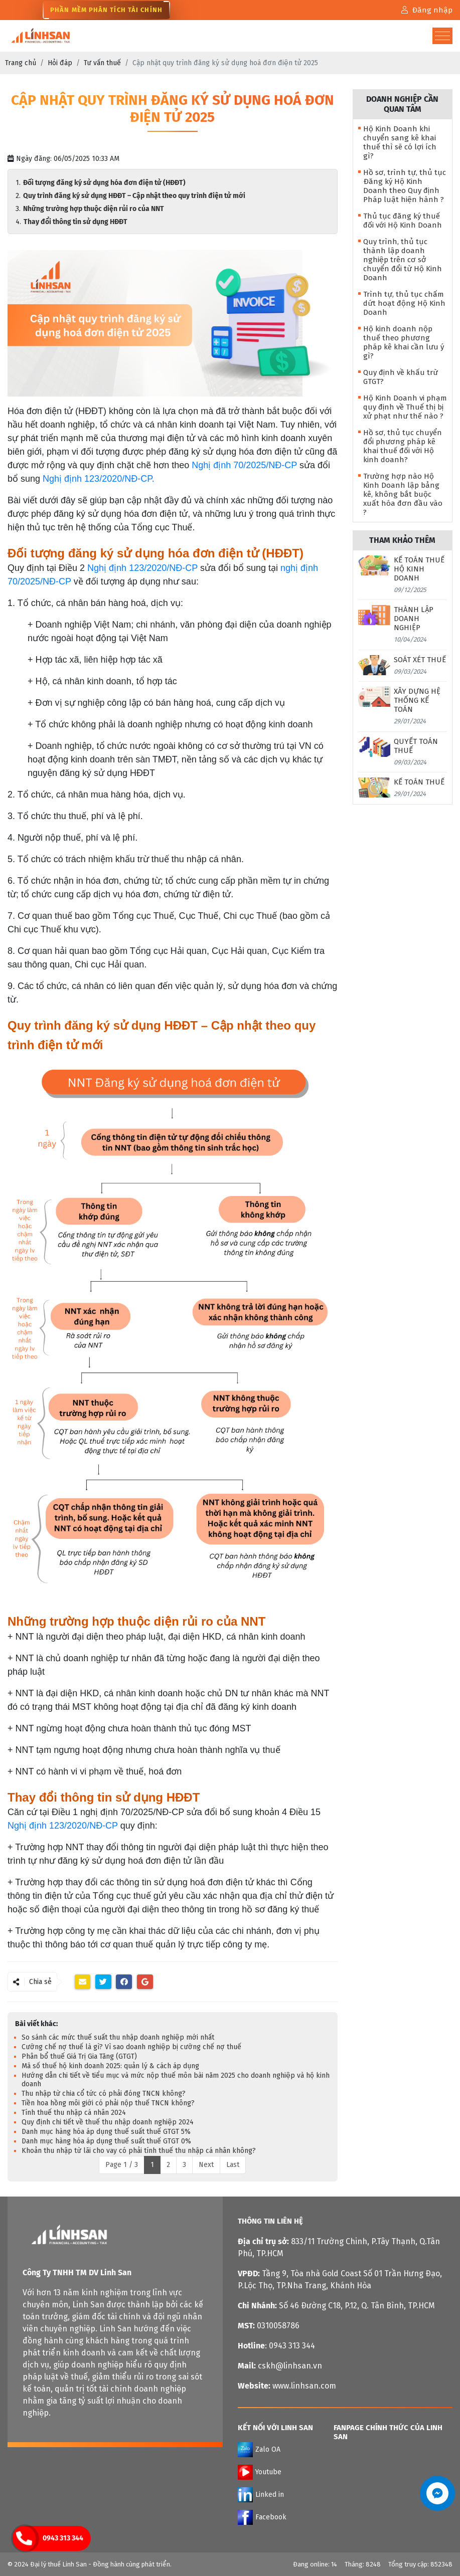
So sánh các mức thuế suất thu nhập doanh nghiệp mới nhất (118, 2037)
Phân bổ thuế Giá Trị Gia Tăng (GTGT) (79, 2056)
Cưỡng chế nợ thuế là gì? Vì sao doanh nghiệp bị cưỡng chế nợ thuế (131, 2047)
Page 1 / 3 (121, 2164)
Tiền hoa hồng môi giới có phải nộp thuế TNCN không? (108, 2103)
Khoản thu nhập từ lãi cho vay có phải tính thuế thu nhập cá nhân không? (139, 2150)
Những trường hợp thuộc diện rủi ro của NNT (94, 209)
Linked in (261, 2494)
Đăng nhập (426, 10)
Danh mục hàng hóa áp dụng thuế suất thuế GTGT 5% (106, 2131)
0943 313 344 (63, 2538)
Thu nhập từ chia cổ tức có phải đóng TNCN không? (104, 2093)
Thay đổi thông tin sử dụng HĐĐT (76, 222)
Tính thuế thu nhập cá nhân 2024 (74, 2112)
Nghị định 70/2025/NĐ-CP (244, 465)
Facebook (262, 2517)
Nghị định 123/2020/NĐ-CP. (100, 479)
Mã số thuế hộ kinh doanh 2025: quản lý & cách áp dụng (110, 2066)
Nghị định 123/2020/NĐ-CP (142, 568)
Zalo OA (259, 2449)
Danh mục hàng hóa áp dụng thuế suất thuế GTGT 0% (106, 2141)
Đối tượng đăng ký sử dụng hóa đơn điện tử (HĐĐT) (105, 182)
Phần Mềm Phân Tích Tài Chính (106, 10)
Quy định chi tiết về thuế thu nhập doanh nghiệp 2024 (108, 2122)
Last (232, 2164)
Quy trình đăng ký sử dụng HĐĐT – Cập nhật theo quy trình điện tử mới (135, 195)
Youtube (259, 2472)
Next (206, 2164)
